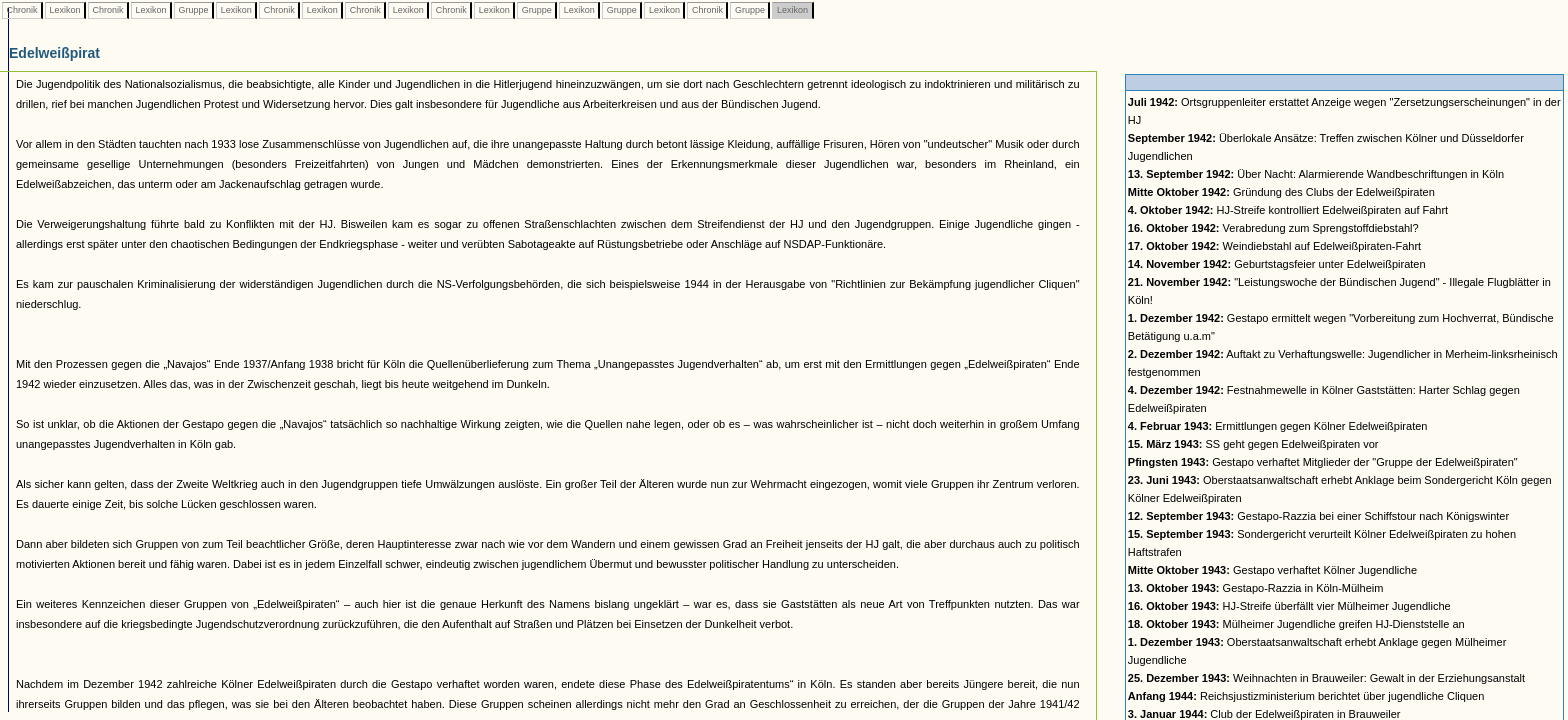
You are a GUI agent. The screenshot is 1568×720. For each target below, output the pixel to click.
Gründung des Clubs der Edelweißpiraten (1281, 192)
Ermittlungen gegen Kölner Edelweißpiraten (1278, 426)
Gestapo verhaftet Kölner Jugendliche (1272, 570)
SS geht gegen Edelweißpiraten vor (1253, 444)
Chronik (22, 10)
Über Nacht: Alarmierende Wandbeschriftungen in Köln (1316, 174)
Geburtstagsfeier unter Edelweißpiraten (1277, 264)
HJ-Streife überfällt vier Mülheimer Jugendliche (1289, 606)
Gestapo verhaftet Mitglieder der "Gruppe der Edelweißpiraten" (1323, 462)
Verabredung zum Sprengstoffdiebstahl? (1273, 228)
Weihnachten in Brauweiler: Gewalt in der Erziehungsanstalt (1326, 678)
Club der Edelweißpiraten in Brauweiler (1264, 714)
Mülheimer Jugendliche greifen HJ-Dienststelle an (1296, 624)
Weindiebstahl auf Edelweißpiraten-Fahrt (1274, 246)
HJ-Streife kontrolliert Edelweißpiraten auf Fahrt (1288, 210)
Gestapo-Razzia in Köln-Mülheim (1256, 588)
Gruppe (193, 10)
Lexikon (65, 10)
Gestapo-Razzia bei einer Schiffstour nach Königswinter (1318, 516)
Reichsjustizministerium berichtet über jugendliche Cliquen (1306, 696)
